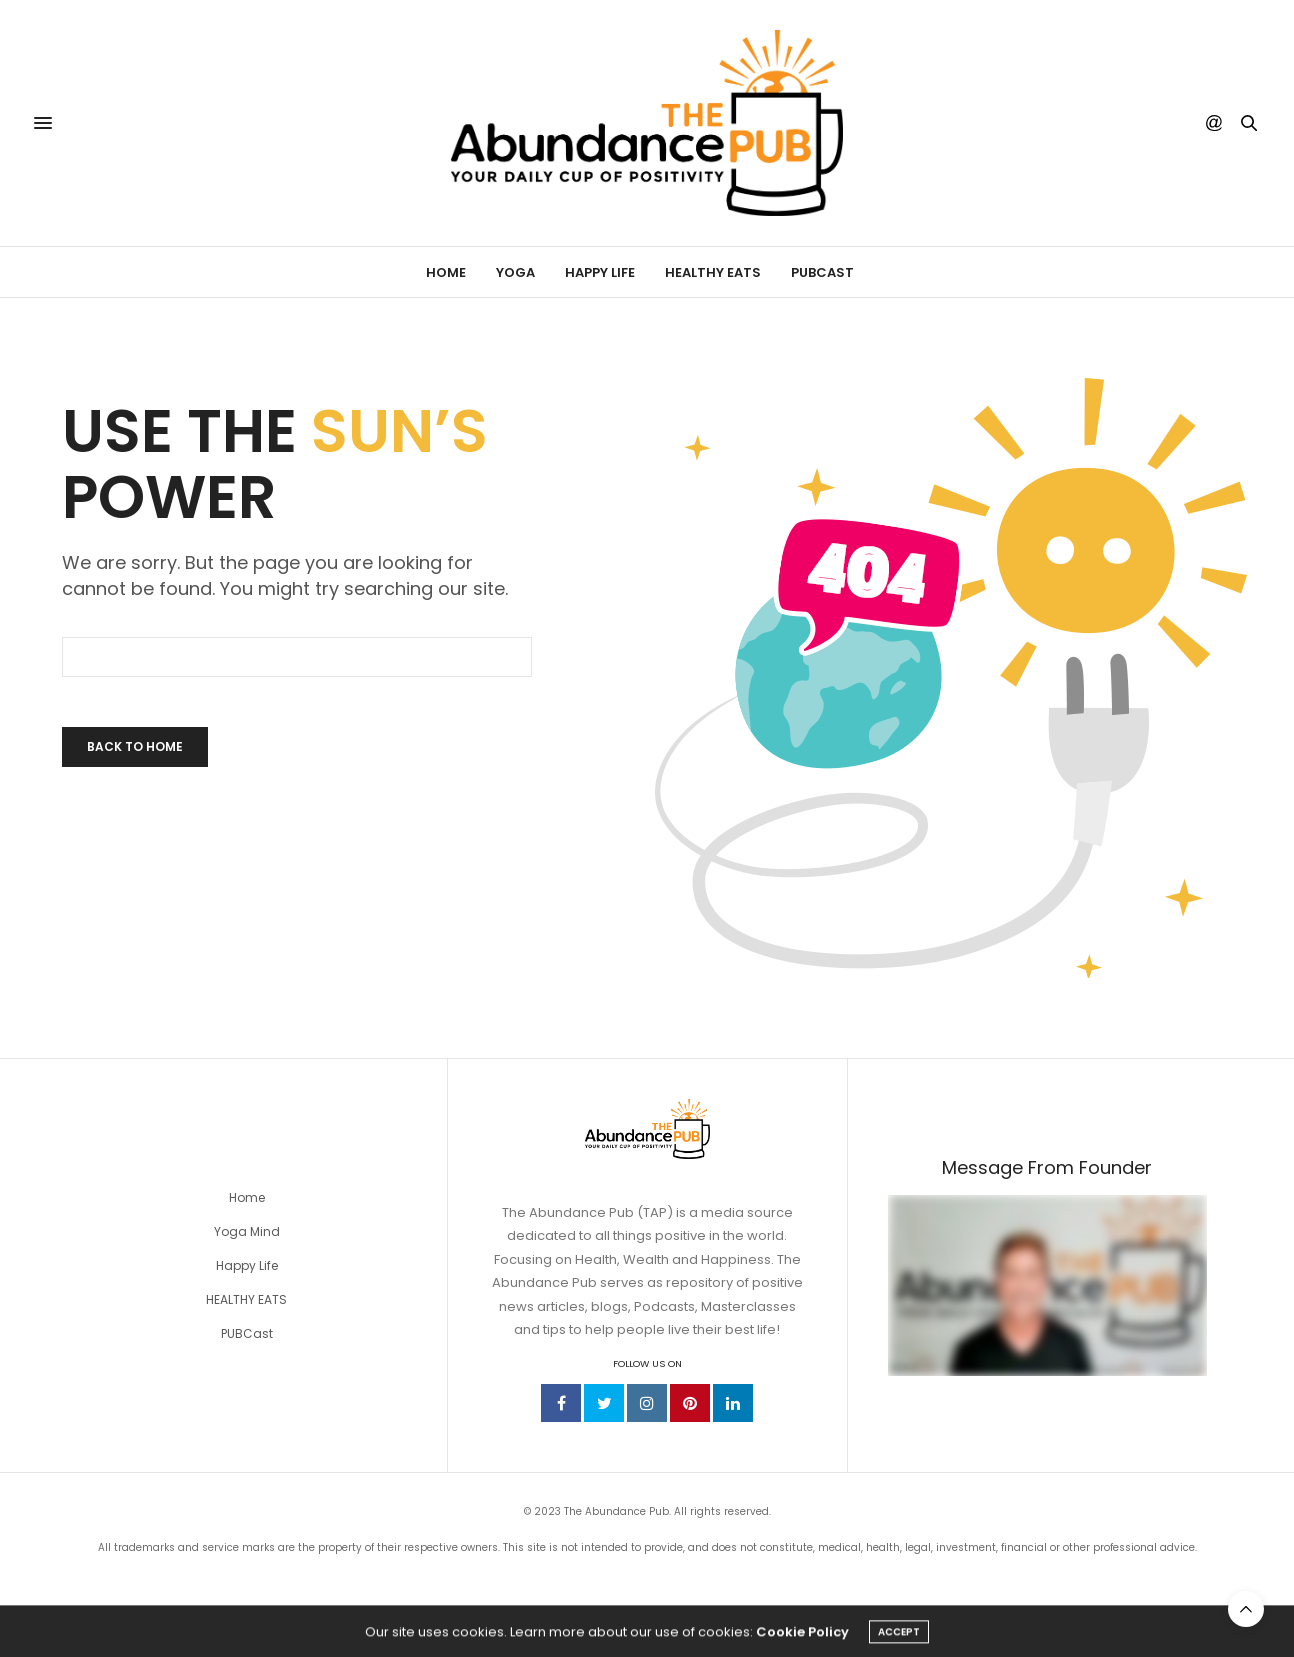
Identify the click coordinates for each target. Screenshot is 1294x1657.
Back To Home (135, 746)
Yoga (515, 272)
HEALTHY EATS (246, 1299)
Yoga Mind (247, 1231)
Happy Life (600, 272)
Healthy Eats (713, 272)
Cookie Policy (802, 1637)
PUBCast (822, 272)
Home (446, 272)
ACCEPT (899, 1637)
